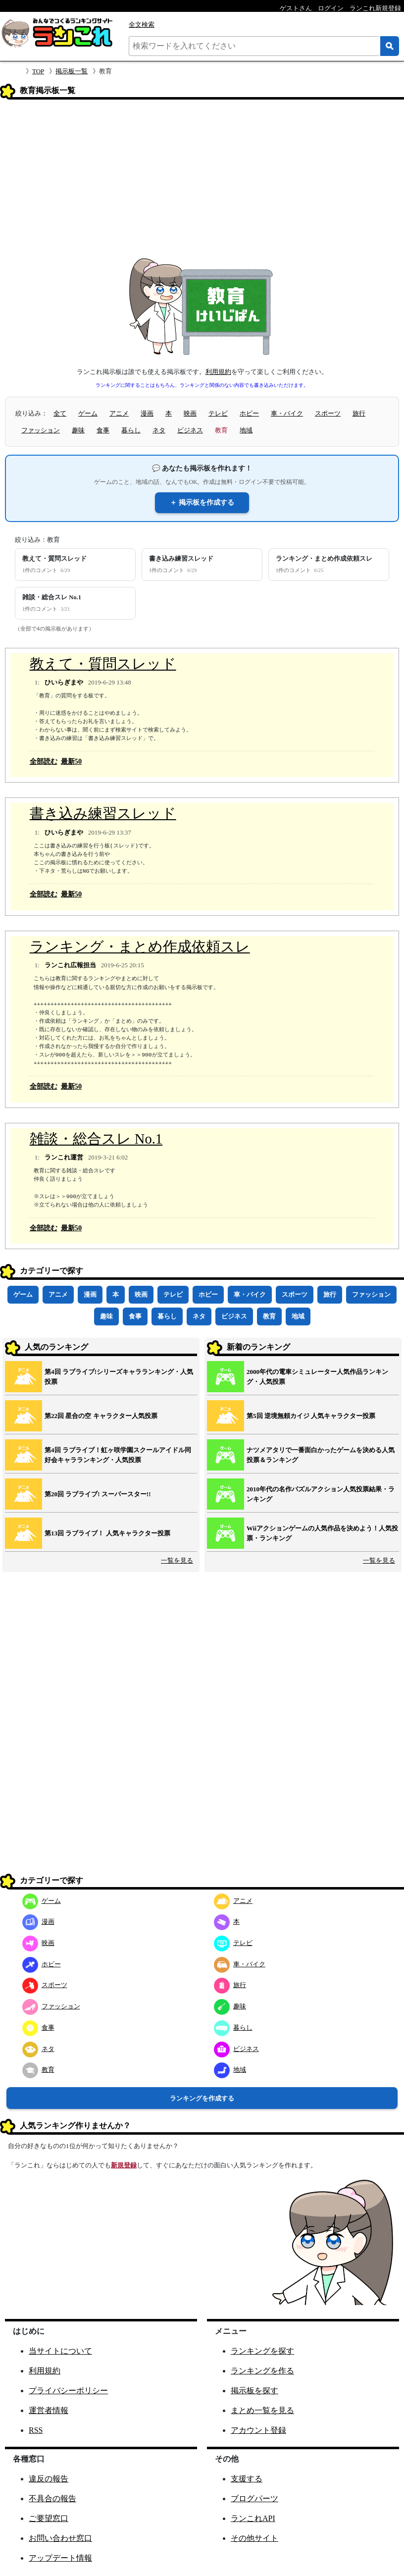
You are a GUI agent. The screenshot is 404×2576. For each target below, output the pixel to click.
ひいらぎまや (64, 682)
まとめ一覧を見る (262, 2410)
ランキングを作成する (202, 2098)
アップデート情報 (60, 2558)
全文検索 (141, 24)
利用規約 (218, 371)
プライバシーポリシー (68, 2390)
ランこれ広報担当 (70, 965)
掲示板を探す (254, 2390)
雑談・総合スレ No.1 (96, 1139)
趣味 (78, 430)
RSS (36, 2430)
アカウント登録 (258, 2430)
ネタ (158, 430)
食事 (103, 430)
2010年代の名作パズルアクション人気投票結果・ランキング (321, 1494)
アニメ (119, 413)
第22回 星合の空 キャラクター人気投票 (101, 1415)
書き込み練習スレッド (103, 813)
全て (59, 413)
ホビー (249, 413)
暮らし (131, 430)
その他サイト (254, 2538)
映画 (190, 413)
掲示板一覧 (71, 71)
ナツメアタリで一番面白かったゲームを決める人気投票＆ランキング (321, 1455)
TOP (38, 71)
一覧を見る (177, 1560)
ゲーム (88, 413)
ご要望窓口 (48, 2518)
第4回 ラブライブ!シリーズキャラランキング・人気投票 (119, 1376)
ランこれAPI (253, 2518)
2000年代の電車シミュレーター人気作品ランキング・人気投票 (317, 1376)
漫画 (147, 413)
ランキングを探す (262, 2351)
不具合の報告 (52, 2498)
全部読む (43, 761)
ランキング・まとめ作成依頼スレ (140, 946)
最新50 (71, 761)
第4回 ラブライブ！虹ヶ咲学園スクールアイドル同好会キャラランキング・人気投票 (118, 1455)
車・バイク (287, 413)
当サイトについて (60, 2351)
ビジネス (190, 430)
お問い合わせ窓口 (60, 2538)
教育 (269, 1316)
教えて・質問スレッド (103, 664)
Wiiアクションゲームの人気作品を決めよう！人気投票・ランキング (322, 1533)
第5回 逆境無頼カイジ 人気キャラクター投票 (311, 1415)
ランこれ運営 (64, 1157)
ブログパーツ (254, 2498)
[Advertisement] (202, 181)
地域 (246, 430)
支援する (246, 2478)
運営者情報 (48, 2410)
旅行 (359, 413)
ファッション (40, 430)
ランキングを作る (262, 2370)
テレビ (218, 413)
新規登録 (124, 2165)
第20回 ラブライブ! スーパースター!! (98, 1494)
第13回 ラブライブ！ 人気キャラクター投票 (107, 1533)
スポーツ (328, 413)
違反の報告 (48, 2478)
